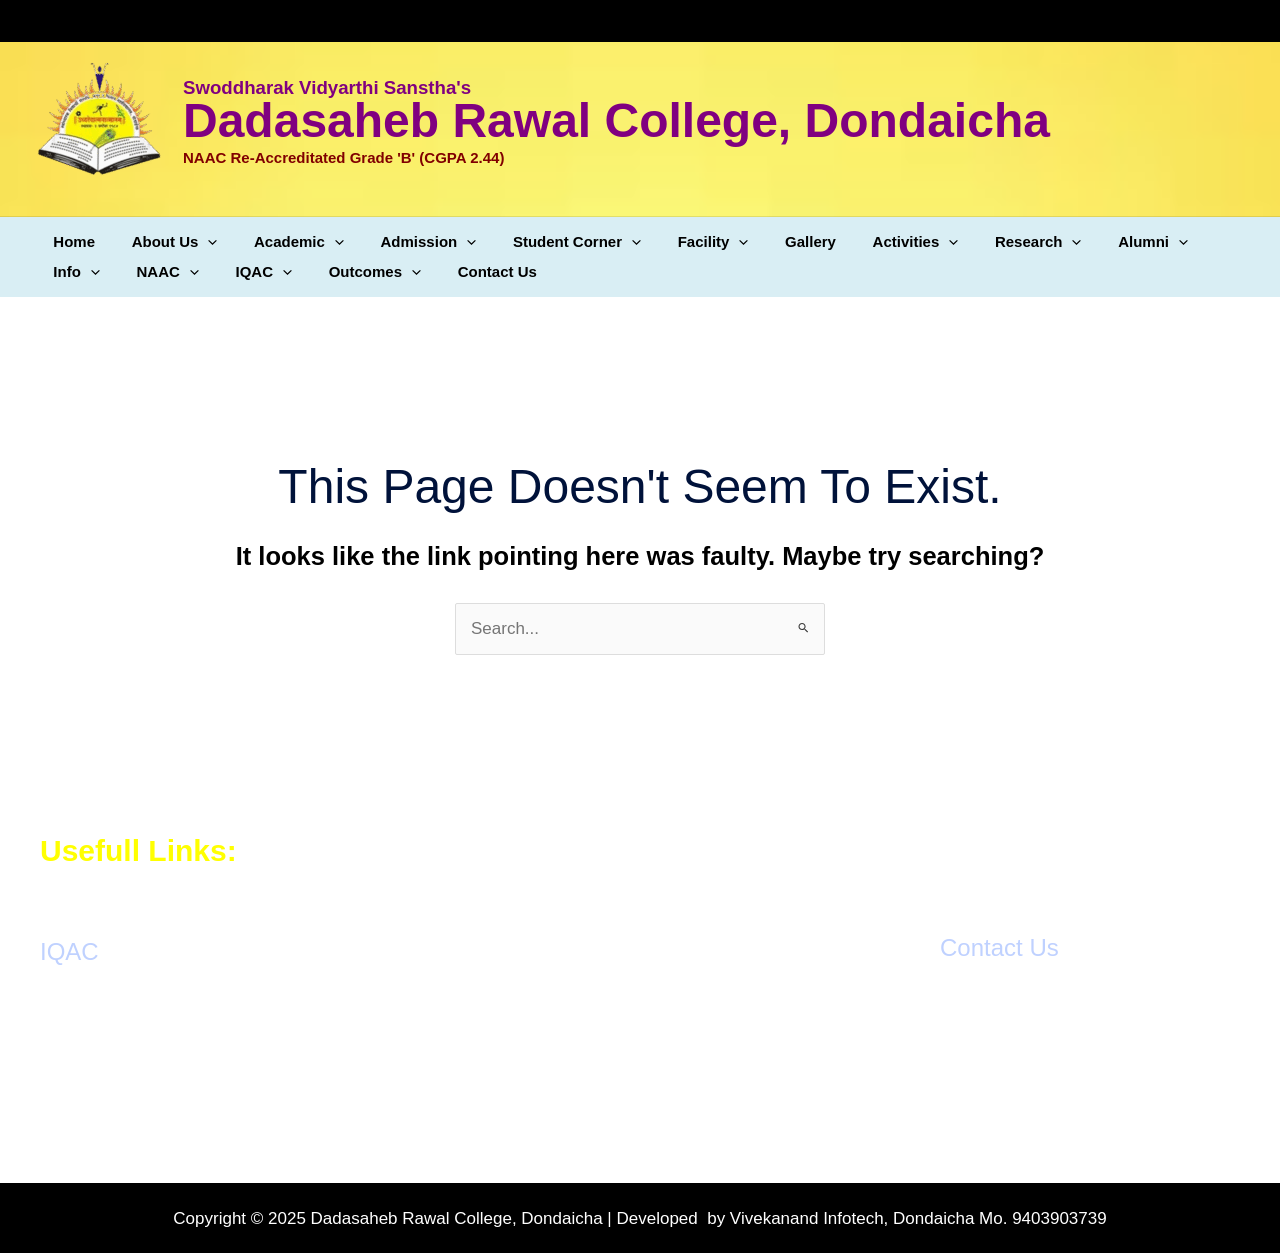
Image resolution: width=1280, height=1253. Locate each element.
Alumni (1090, 242)
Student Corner (547, 242)
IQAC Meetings (97, 1032)
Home (71, 241)
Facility (676, 242)
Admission (405, 242)
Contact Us (390, 271)
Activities (866, 242)
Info (1178, 242)
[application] (197, 242)
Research (981, 242)
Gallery (767, 241)
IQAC (170, 272)
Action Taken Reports (120, 1057)
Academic (282, 242)
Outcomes (275, 272)
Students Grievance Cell (131, 1083)
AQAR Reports (96, 1006)
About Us (165, 242)
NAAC (81, 272)
